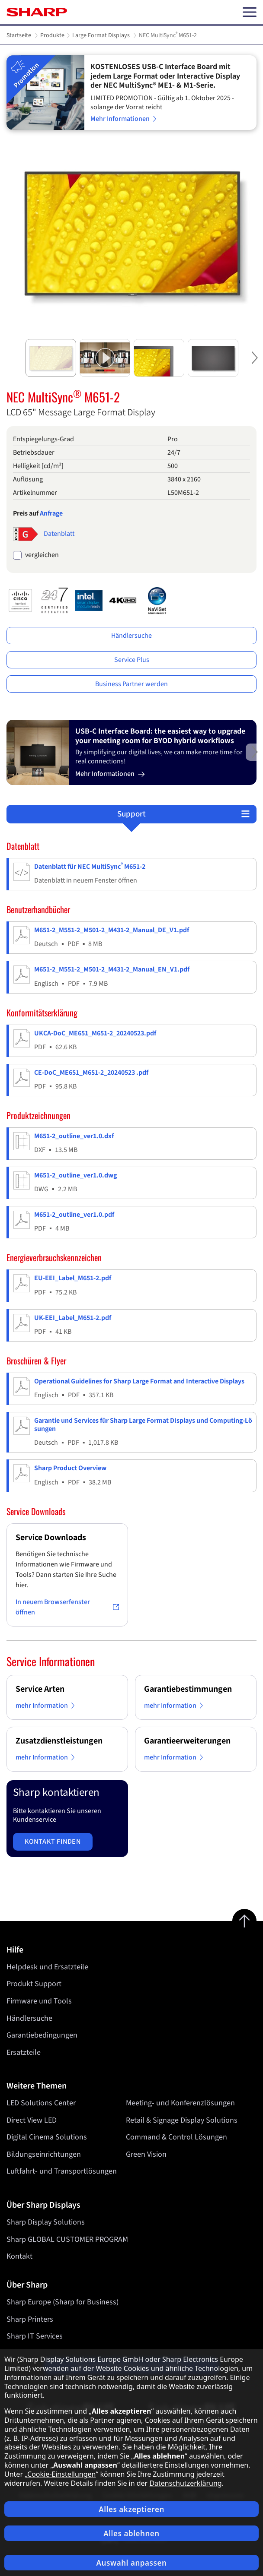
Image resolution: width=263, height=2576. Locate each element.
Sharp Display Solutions (45, 2222)
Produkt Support (33, 1983)
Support (131, 814)
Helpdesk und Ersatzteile (47, 1967)
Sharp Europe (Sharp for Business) (62, 2302)
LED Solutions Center (41, 2103)
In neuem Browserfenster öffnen (67, 1607)
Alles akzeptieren (131, 2509)
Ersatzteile (23, 2052)
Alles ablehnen (131, 2533)
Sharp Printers (29, 2319)
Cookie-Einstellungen (61, 2474)
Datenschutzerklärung (185, 2483)
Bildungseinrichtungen (43, 2154)
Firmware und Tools (39, 2001)
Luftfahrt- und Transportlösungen (61, 2171)
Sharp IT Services (34, 2336)
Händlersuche (131, 635)
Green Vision (146, 2154)
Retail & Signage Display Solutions (181, 2120)
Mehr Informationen (124, 118)
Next (254, 365)
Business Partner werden (131, 684)
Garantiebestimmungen (188, 1689)
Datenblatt (59, 533)
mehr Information (46, 1705)
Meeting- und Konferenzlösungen (180, 2103)
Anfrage (51, 513)
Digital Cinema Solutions (46, 2137)
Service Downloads (51, 1538)
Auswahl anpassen (131, 2563)
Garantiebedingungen (41, 2035)
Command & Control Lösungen (176, 2137)
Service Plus (131, 660)
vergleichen (42, 555)
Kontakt (19, 2256)
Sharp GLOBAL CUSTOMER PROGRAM (67, 2239)
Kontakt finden (53, 1841)
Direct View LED (31, 2120)
